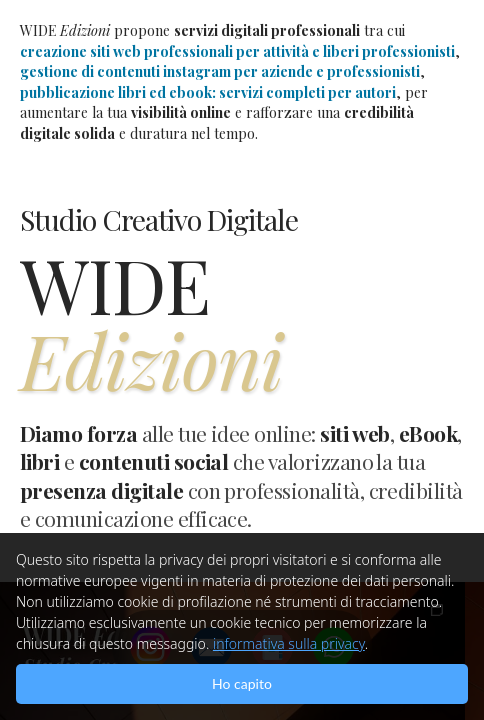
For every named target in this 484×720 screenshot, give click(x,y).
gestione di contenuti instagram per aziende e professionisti (220, 71)
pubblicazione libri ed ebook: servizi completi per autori (208, 92)
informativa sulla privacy (289, 643)
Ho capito (242, 683)
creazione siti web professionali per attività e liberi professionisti (237, 51)
